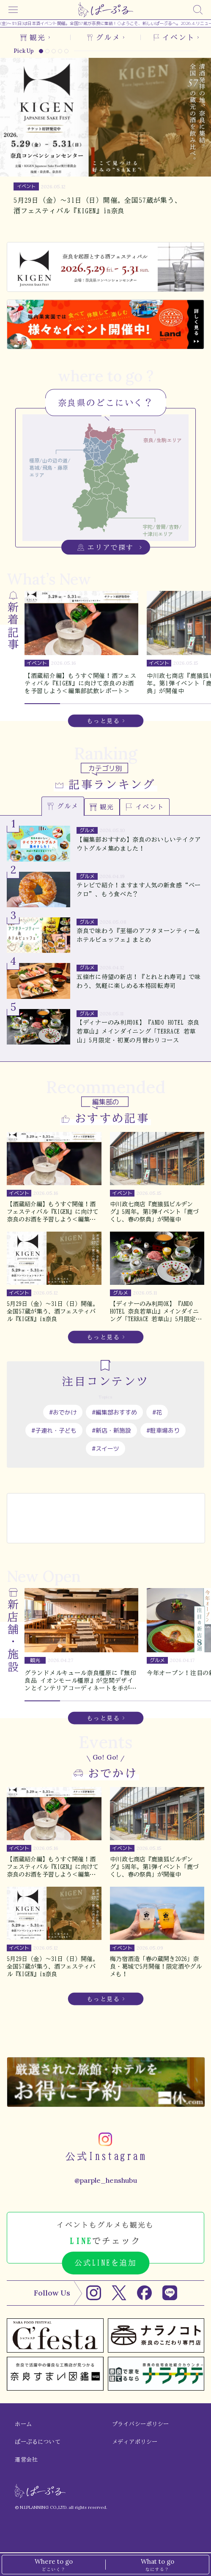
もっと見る (103, 721)
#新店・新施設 (111, 1430)
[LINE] (169, 2292)
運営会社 (26, 2459)
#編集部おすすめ (114, 1412)
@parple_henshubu (105, 2180)
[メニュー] (13, 9)
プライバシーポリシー (140, 2424)
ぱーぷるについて (37, 2442)
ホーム (23, 2424)
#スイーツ (105, 1448)
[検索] (198, 9)
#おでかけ (63, 1412)
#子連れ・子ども (54, 1430)
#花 (157, 1412)
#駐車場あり (163, 1430)
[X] (119, 2292)
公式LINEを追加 (105, 2262)
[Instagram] (93, 2292)
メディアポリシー (135, 2442)
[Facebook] (144, 2292)
